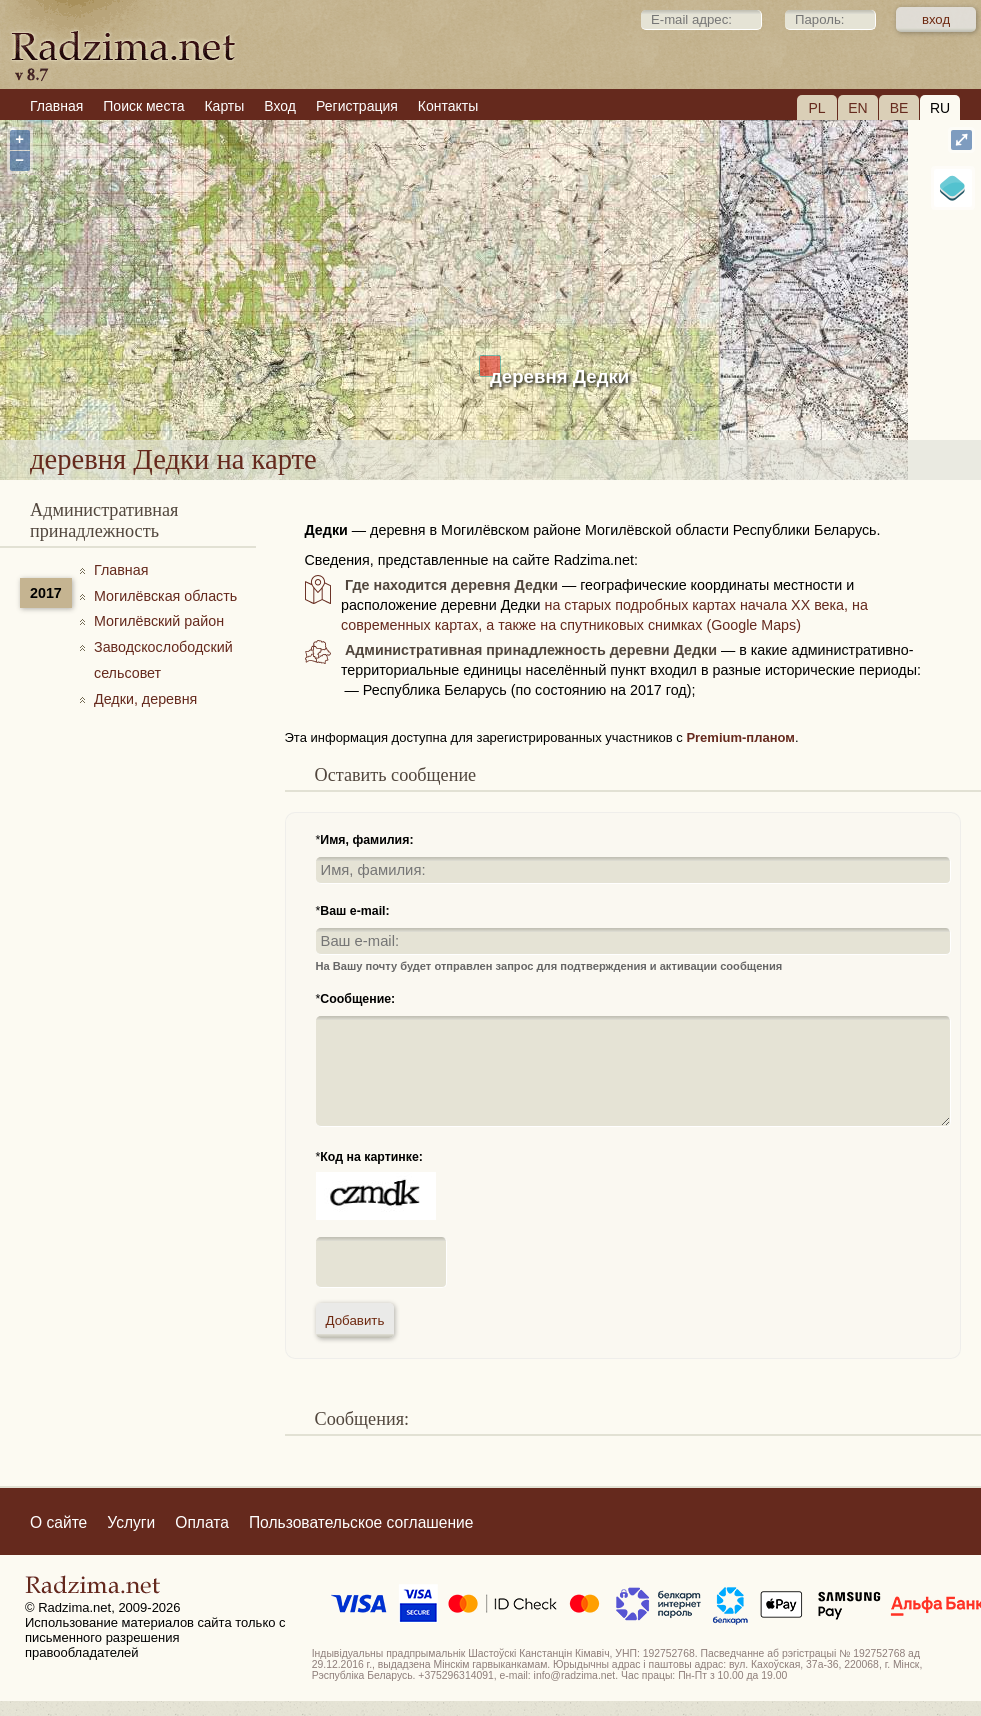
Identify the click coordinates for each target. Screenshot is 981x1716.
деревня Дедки (559, 376)
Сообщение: (357, 999)
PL (816, 108)
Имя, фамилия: (366, 840)
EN (857, 108)
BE (899, 108)
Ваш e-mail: (354, 911)
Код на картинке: (371, 1157)
